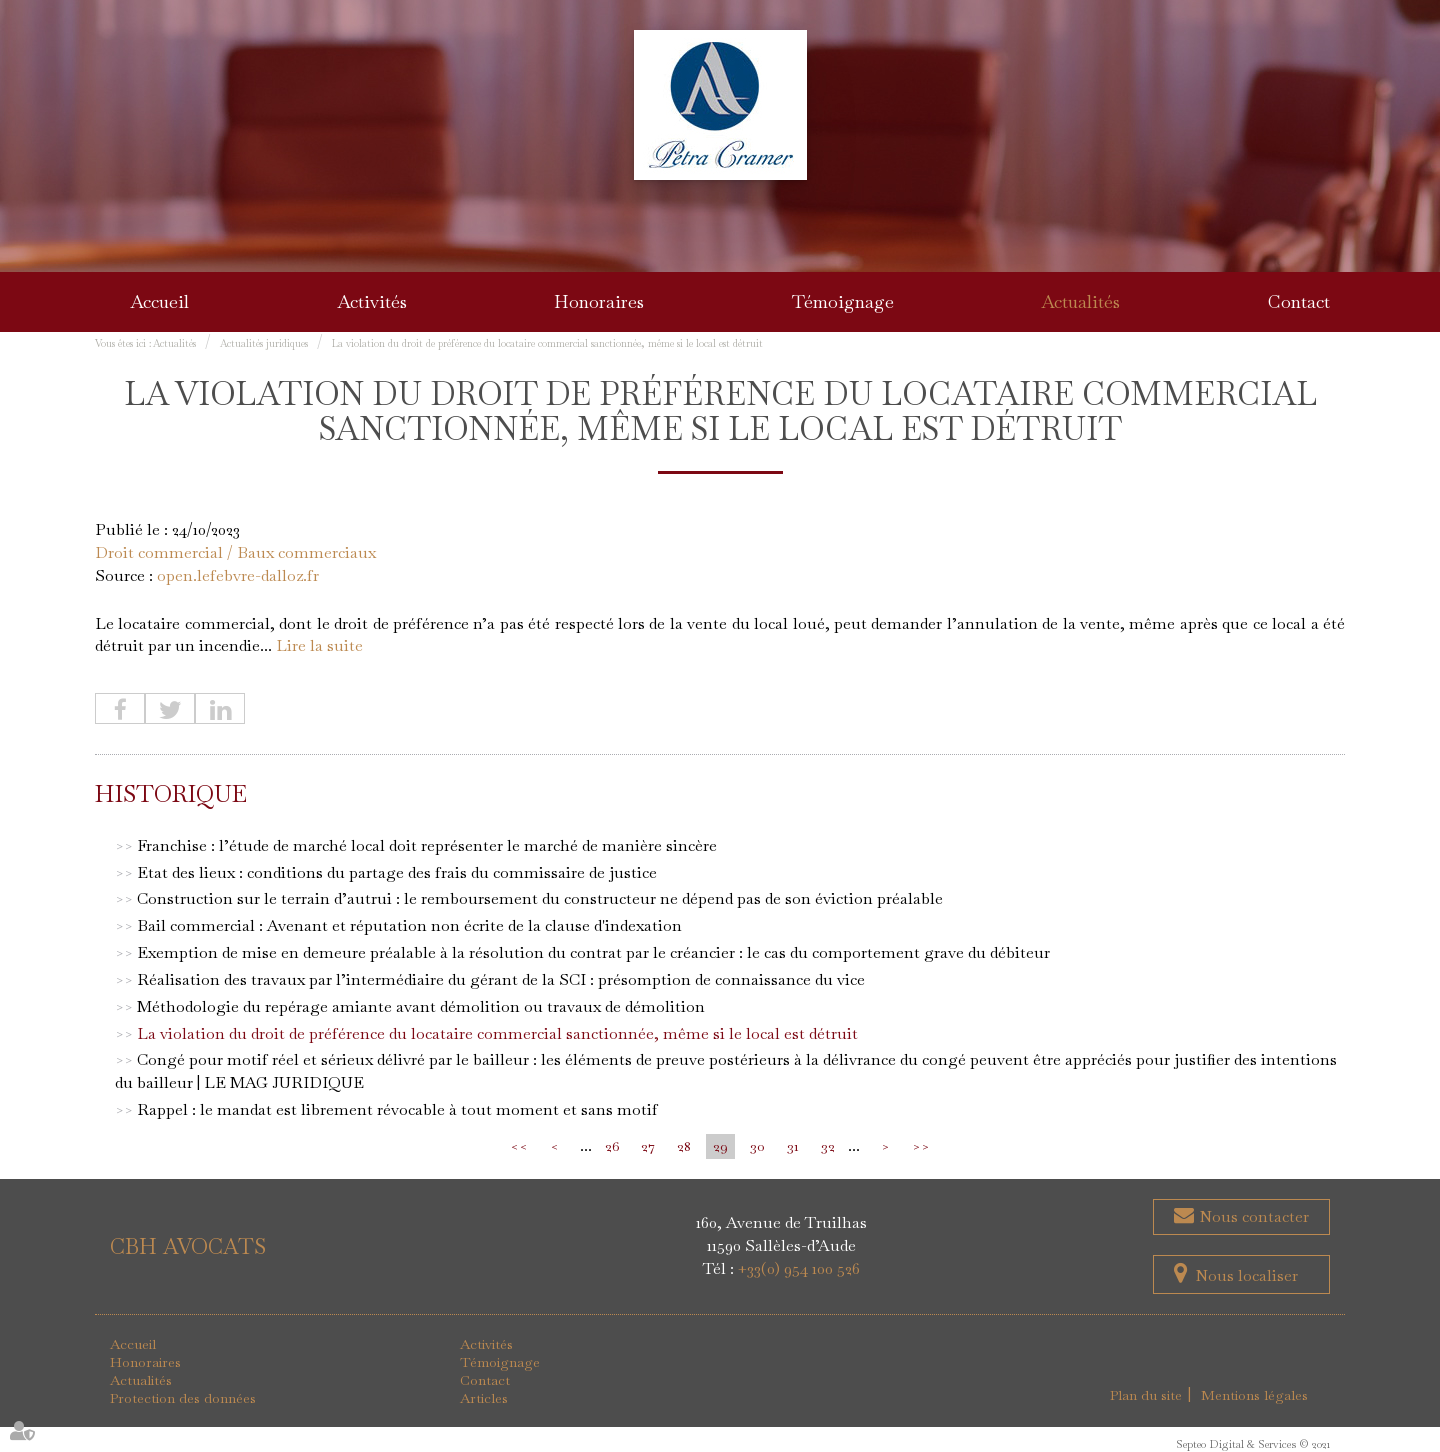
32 (828, 1146)
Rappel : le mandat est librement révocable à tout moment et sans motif (397, 1109)
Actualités (1080, 301)
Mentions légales (1254, 1395)
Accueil (159, 301)
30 (757, 1146)
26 (612, 1146)
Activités (372, 301)
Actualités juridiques (264, 343)
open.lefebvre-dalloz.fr (238, 575)
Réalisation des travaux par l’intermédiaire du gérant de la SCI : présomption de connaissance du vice (501, 979)
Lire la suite (319, 645)
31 (793, 1146)
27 (648, 1146)
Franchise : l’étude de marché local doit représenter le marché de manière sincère (427, 845)
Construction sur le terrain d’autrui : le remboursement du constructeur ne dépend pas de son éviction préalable (540, 898)
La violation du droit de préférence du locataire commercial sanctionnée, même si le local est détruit (547, 343)
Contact (1299, 301)
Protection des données (183, 1398)
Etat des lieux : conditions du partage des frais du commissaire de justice (397, 872)
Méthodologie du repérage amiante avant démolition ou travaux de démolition (421, 1006)
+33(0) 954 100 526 (799, 1268)
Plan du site (1146, 1395)
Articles (484, 1398)
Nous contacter (1252, 1216)
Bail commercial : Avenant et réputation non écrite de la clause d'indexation (409, 925)
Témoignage (843, 301)
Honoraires (599, 301)
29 (720, 1146)
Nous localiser (1246, 1275)
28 (684, 1146)
